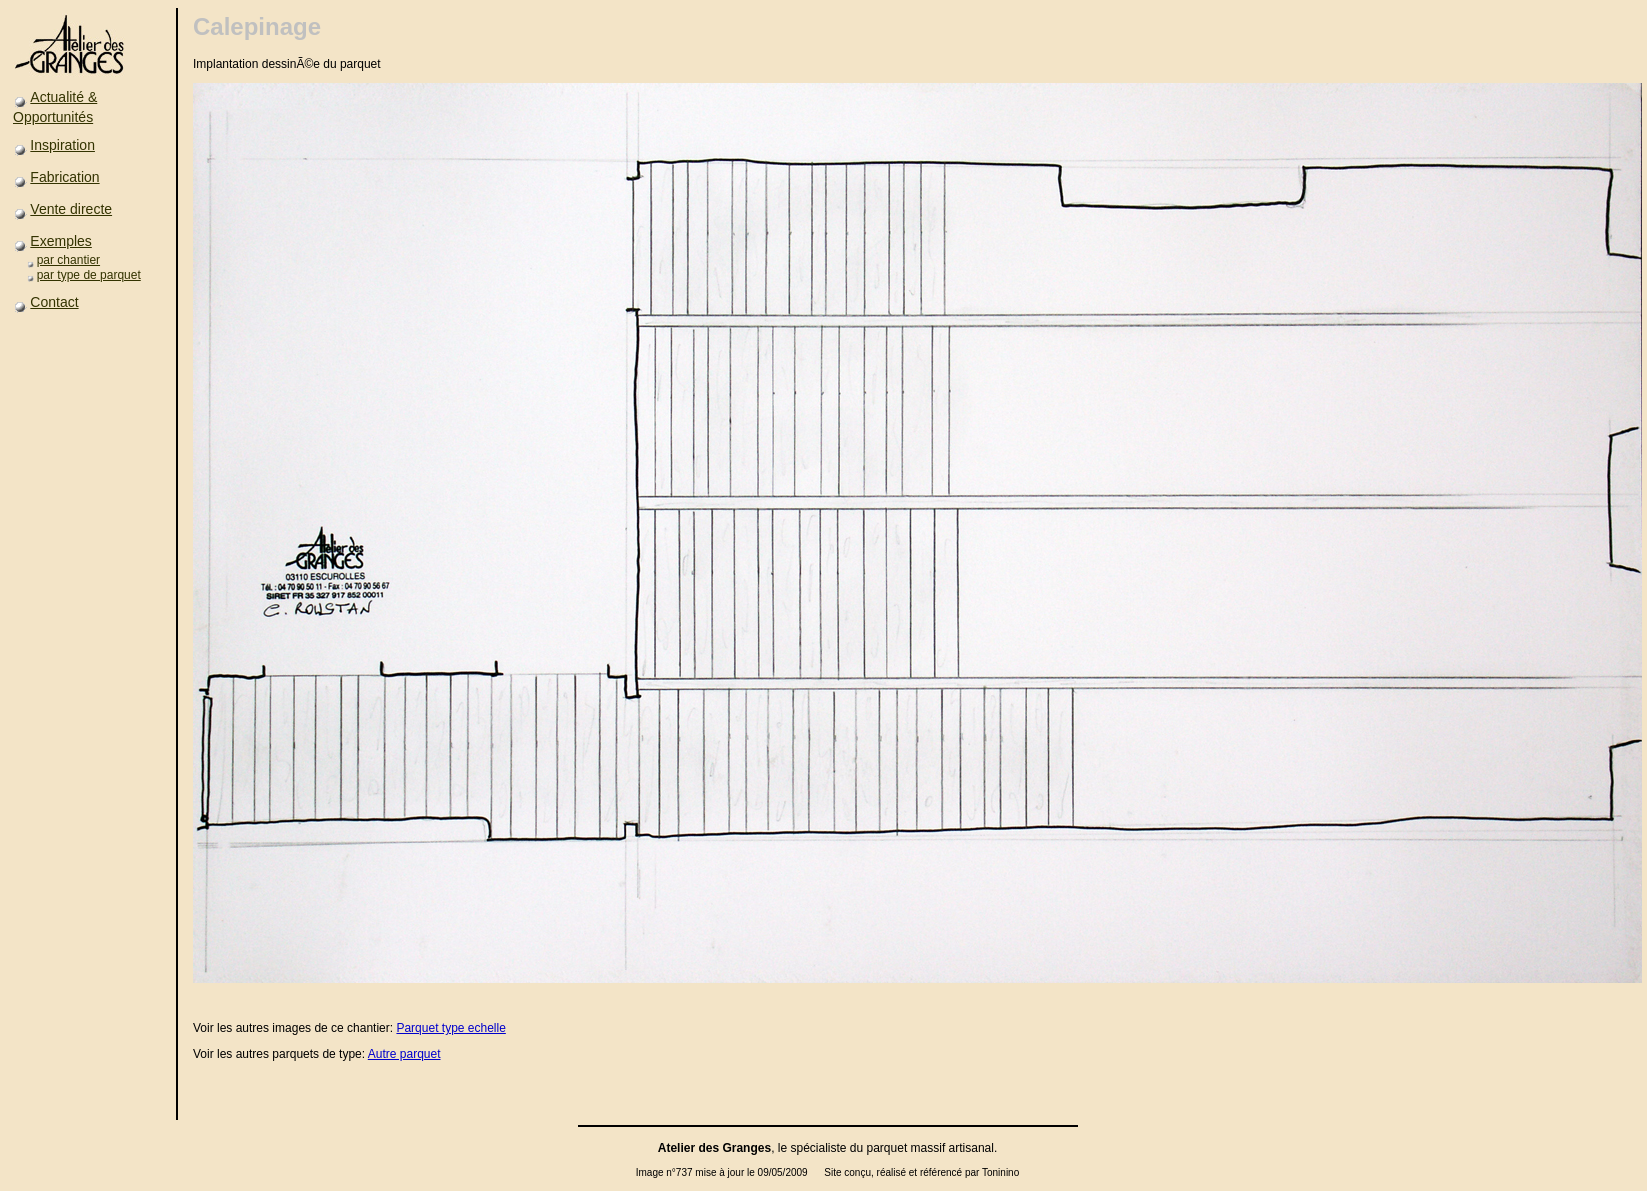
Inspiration (62, 145)
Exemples (60, 241)
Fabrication (64, 177)
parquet (887, 1148)
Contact (54, 302)
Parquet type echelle (450, 1028)
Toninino (1000, 1172)
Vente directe (71, 209)
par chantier (68, 260)
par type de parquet (89, 275)
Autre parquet (404, 1054)
